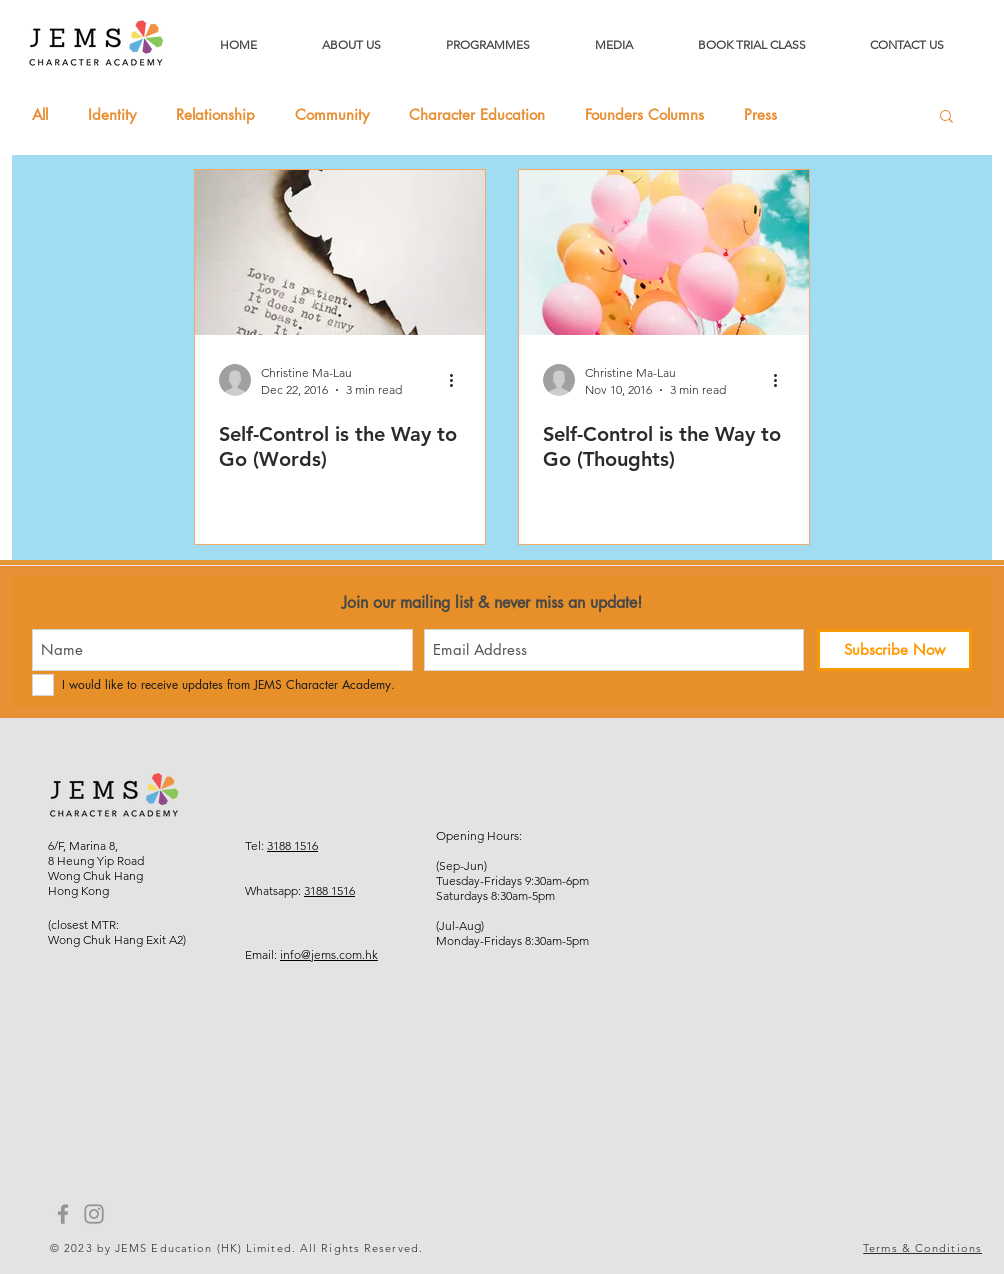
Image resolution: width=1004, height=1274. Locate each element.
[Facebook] (63, 1214)
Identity (112, 115)
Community (332, 115)
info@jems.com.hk (329, 954)
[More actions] (458, 380)
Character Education (477, 115)
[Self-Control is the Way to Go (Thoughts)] (664, 252)
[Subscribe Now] (894, 650)
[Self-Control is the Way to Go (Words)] (340, 252)
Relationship (215, 115)
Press (760, 115)
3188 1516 (292, 845)
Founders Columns (644, 115)
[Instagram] (94, 1214)
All (40, 115)
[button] (946, 117)
